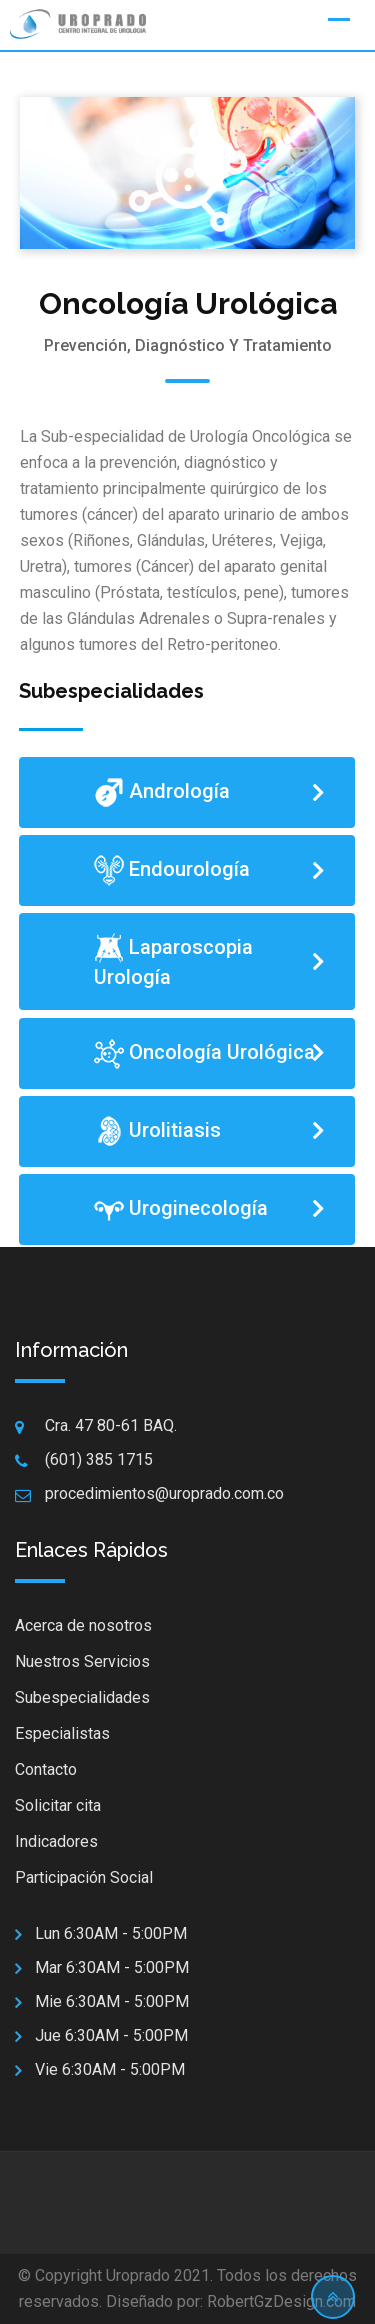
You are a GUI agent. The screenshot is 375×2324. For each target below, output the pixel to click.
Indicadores (56, 1841)
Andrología (162, 792)
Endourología (172, 870)
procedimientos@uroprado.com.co (164, 1493)
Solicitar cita (58, 1805)
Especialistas (62, 1733)
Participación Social (84, 1877)
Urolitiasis (157, 1131)
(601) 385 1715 (99, 1459)
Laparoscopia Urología (173, 961)
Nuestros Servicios (82, 1661)
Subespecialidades (82, 1697)
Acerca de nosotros (83, 1625)
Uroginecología (183, 1209)
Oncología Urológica (204, 1053)
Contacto (46, 1769)
